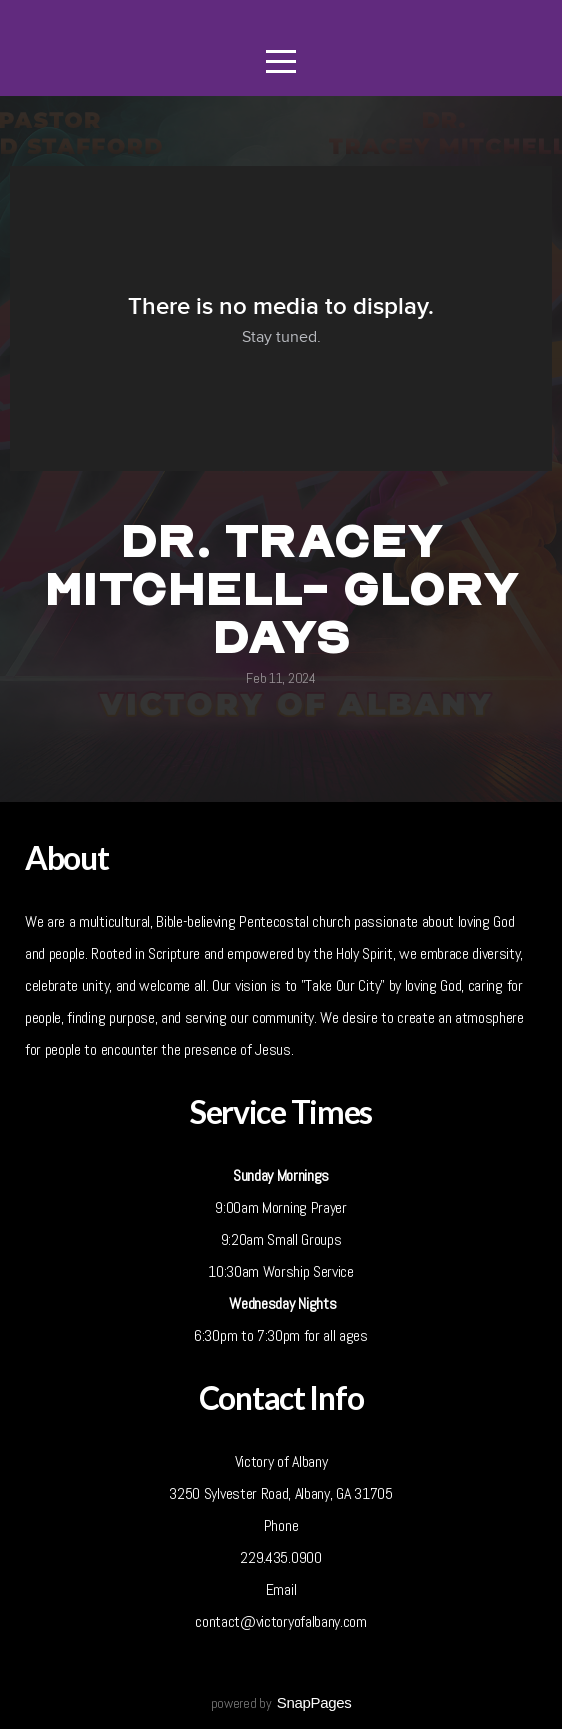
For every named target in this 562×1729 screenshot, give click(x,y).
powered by (281, 1703)
